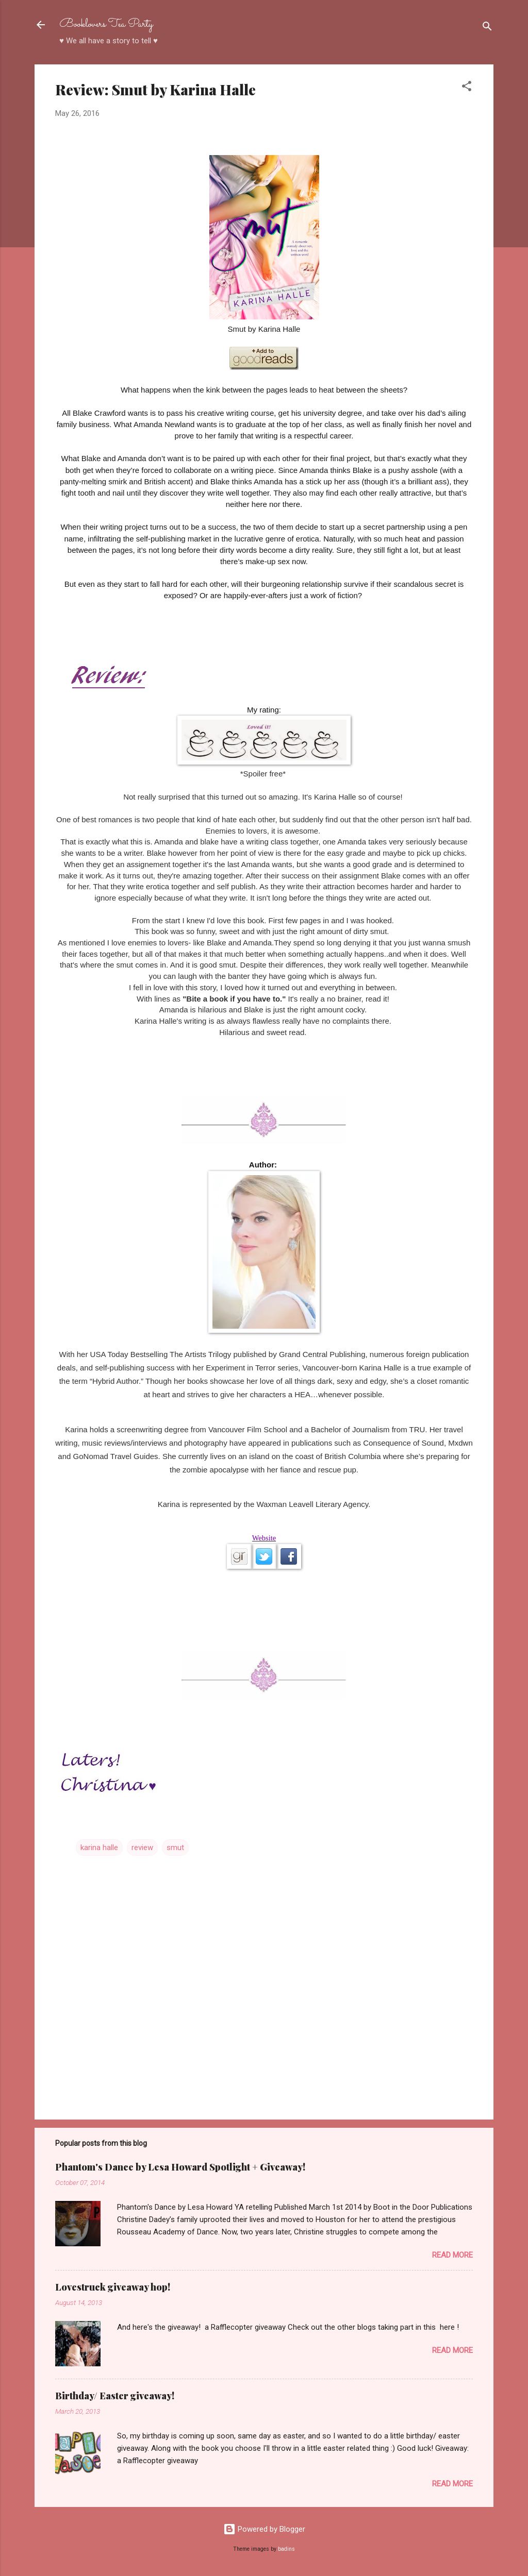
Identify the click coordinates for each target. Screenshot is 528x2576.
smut (175, 1847)
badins (286, 2549)
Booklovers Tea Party (106, 24)
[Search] (487, 28)
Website (264, 1538)
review (142, 1847)
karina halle (99, 1847)
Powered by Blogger (264, 2529)
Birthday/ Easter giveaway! (114, 2395)
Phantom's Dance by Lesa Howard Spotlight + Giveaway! (180, 2167)
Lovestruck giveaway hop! (112, 2287)
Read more (452, 2255)
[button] (466, 88)
